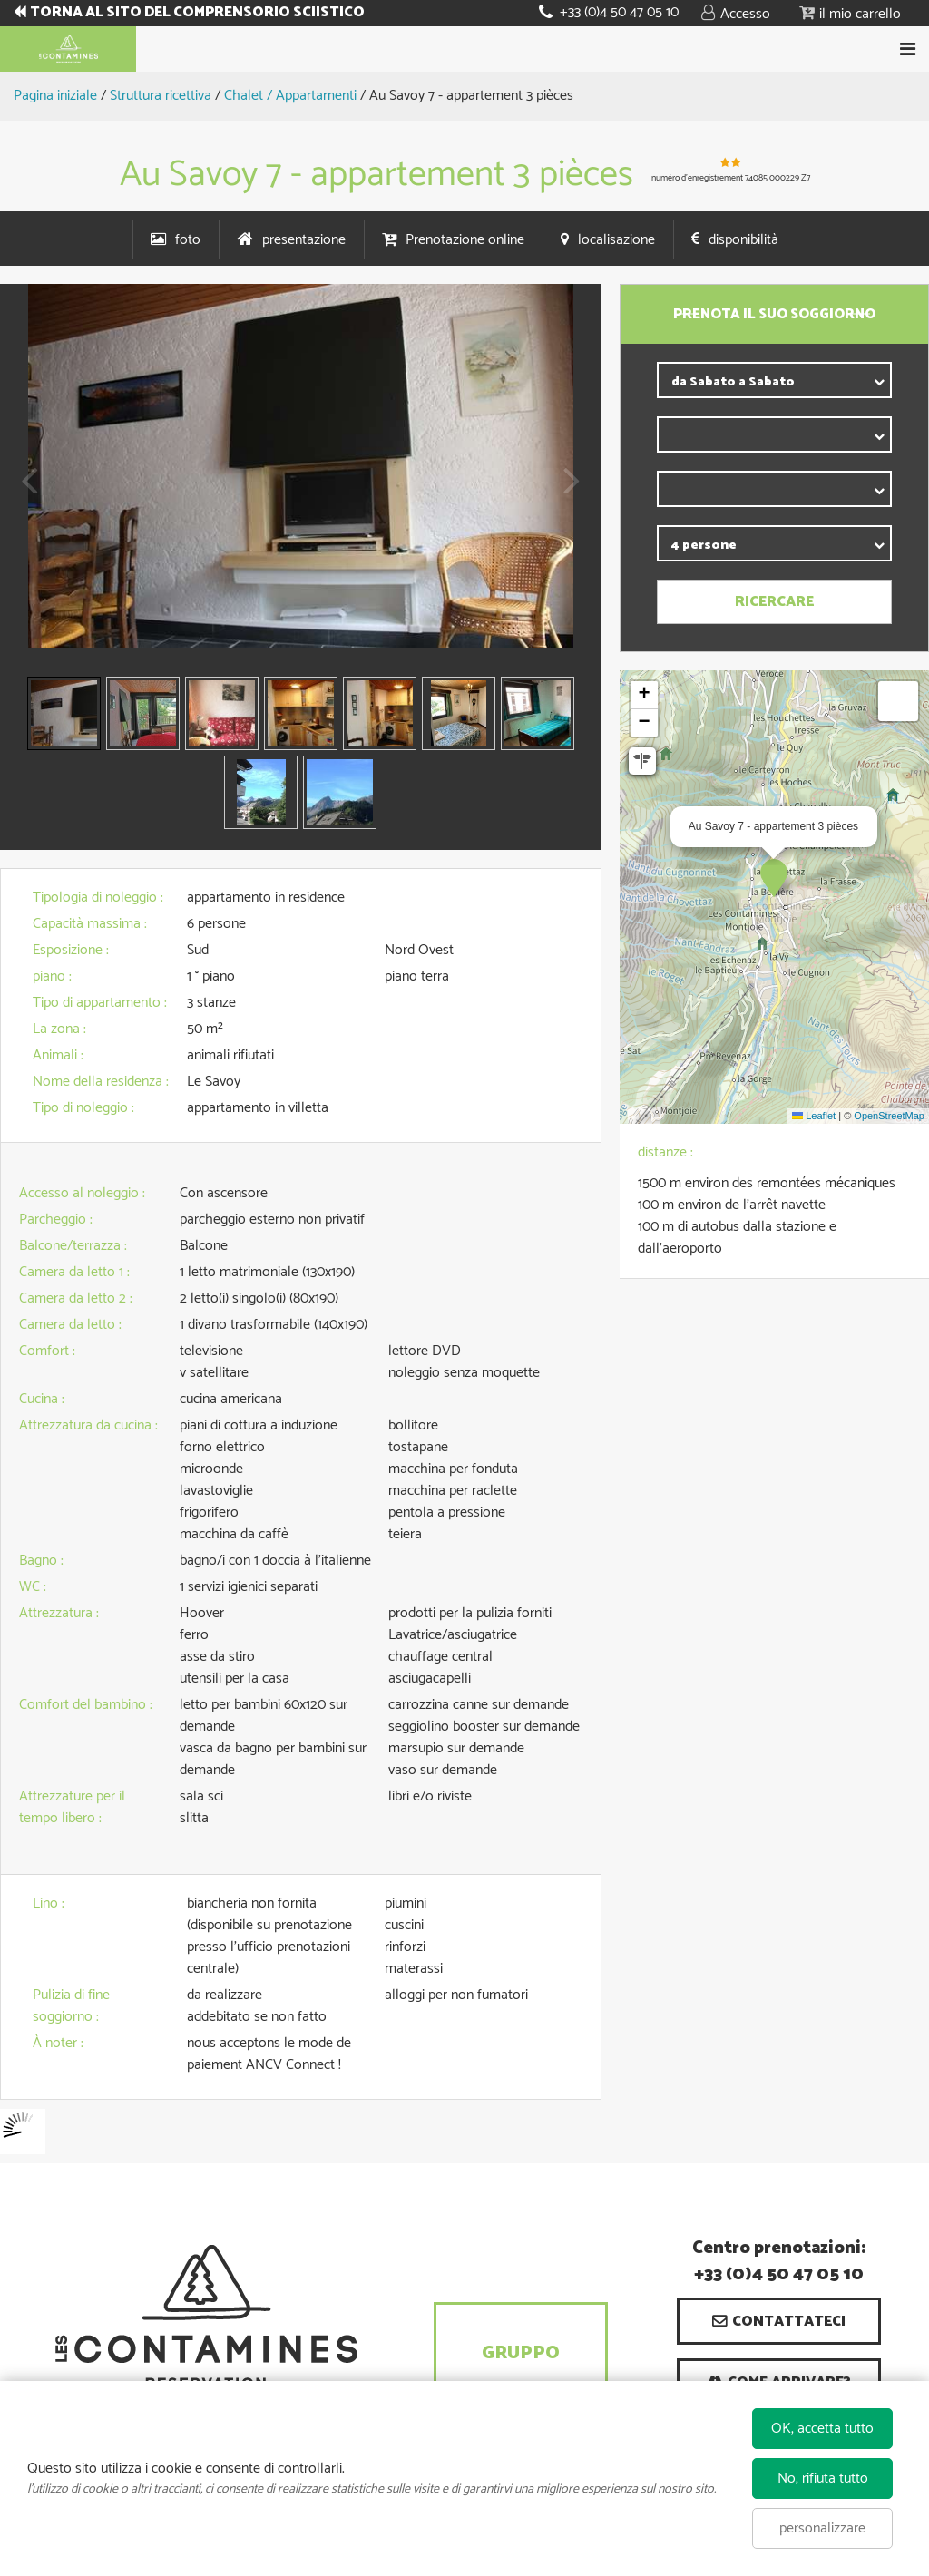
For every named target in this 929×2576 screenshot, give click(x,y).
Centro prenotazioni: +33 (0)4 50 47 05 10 (778, 2262)
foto (187, 240)
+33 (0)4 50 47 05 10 (619, 12)
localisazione (616, 240)
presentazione (304, 240)
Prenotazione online (465, 240)
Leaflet (814, 1115)
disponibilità (743, 240)
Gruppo (521, 2353)
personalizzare (822, 2528)
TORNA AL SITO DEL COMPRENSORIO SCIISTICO (200, 13)
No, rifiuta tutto (822, 2478)
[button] (850, 13)
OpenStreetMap (889, 1115)
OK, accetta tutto (822, 2428)
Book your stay (464, 49)
